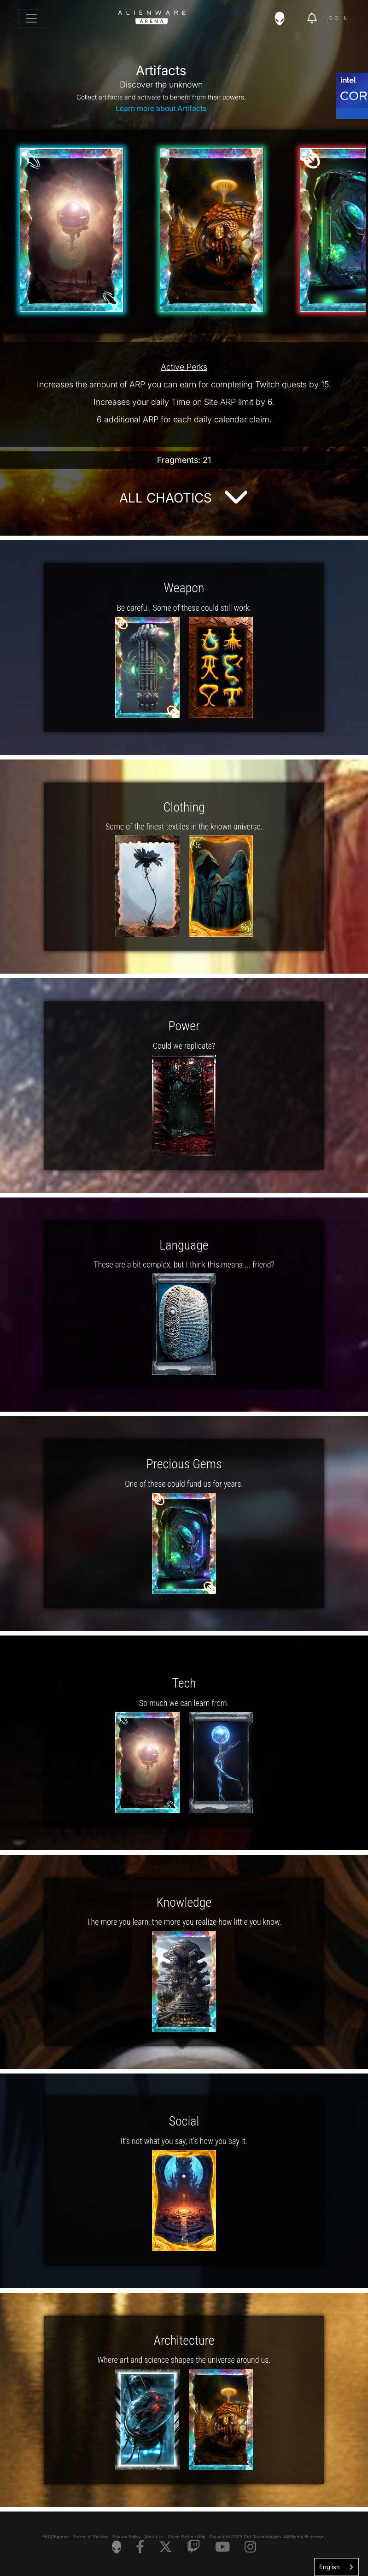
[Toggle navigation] (31, 18)
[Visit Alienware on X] (166, 2547)
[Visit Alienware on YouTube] (222, 2547)
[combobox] (336, 2567)
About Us (154, 2537)
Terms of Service (91, 2537)
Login (336, 18)
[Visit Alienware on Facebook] (140, 2547)
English (329, 2566)
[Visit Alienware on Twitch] (194, 2547)
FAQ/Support (56, 2537)
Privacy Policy (126, 2537)
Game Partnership (186, 2537)
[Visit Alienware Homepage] (117, 2547)
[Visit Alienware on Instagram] (250, 2547)
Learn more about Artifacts (161, 108)
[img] (284, 18)
